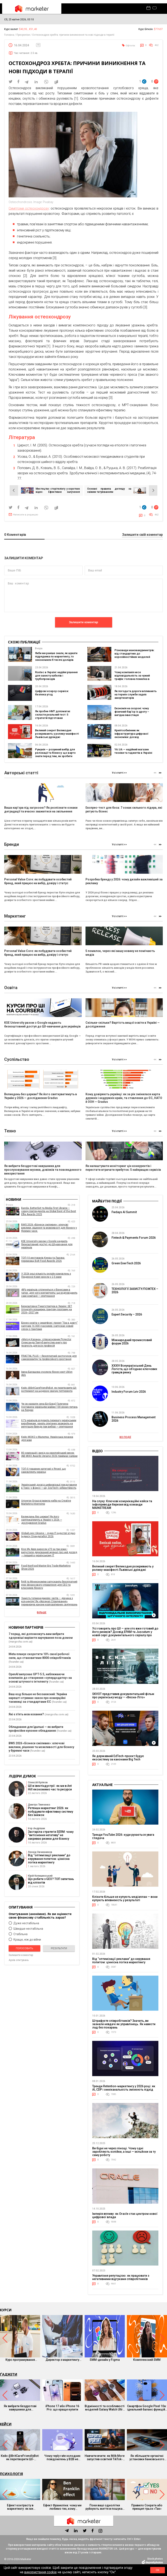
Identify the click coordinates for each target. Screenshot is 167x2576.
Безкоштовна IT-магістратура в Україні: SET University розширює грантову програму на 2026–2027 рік (46, 1308)
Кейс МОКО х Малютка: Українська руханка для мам (47, 1438)
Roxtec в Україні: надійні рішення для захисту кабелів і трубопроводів (56, 674)
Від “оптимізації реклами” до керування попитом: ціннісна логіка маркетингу (121, 1959)
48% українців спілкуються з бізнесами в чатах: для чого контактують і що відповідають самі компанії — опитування (49, 1292)
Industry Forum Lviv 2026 (129, 1390)
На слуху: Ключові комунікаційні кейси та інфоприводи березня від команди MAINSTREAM (122, 1503)
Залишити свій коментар (142, 534)
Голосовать (24, 1947)
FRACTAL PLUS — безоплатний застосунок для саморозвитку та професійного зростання (49, 1357)
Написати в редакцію (25, 514)
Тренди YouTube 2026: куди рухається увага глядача (123, 1835)
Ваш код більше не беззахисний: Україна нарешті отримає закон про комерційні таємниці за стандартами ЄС (38, 1697)
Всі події (125, 1436)
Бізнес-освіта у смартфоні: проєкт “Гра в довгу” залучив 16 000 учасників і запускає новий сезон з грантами (49, 1325)
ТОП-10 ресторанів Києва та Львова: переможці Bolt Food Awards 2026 (43, 1258)
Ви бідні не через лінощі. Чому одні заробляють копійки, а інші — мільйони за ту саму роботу (124, 2151)
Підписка (161, 9)
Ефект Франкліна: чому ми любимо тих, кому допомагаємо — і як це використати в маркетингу (62, 2506)
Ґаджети (8, 2373)
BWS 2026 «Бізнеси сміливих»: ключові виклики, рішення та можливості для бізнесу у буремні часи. (49, 1227)
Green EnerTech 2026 (126, 1262)
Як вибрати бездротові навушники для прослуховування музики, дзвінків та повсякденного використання (20, 2406)
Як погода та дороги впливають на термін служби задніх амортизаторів (135, 694)
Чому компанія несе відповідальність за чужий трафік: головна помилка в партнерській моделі (132, 676)
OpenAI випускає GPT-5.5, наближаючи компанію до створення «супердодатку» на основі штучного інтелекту (40, 1676)
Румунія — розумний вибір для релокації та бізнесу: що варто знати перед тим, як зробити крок (55, 753)
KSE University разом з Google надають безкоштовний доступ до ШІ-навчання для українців (46, 1243)
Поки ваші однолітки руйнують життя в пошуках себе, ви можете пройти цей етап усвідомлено (105, 2506)
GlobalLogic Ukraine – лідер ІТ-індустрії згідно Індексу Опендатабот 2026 (48, 1534)
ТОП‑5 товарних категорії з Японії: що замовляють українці (43, 1470)
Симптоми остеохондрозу (29, 208)
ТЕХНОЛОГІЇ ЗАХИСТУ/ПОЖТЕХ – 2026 (135, 1289)
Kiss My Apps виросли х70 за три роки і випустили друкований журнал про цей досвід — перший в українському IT (49, 1551)
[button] (160, 771)
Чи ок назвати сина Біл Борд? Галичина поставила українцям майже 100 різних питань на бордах (49, 1406)
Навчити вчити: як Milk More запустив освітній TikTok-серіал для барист (105, 2456)
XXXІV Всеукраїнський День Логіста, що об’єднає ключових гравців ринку (134, 1368)
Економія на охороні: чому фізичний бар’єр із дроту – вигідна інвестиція (131, 711)
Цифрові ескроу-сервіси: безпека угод (52, 692)
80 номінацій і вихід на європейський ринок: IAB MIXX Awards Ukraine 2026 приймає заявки (49, 1454)
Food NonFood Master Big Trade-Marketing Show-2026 (46, 1566)
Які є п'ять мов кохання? (26, 1713)
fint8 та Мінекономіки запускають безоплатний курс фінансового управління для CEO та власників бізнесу (49, 1584)
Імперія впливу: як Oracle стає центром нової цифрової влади (125, 2214)
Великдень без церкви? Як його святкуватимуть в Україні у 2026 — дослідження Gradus (41, 1519)
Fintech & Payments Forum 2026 (134, 1236)
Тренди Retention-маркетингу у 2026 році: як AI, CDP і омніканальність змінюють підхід (123, 2087)
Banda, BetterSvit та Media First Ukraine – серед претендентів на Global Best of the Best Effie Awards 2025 (48, 1210)
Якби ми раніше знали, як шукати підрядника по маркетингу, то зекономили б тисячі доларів (56, 656)
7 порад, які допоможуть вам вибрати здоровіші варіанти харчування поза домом (41, 1635)
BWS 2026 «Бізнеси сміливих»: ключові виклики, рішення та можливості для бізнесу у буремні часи (41, 1745)
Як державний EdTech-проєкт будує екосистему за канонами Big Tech (118, 1756)
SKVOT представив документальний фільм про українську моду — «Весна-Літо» (123, 1694)
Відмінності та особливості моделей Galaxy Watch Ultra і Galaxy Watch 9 (105, 2406)
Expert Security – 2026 (127, 1313)
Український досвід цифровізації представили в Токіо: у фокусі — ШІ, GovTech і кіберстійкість (49, 1485)
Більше (41, 1611)
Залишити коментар (83, 621)
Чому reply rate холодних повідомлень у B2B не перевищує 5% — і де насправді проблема (62, 2456)
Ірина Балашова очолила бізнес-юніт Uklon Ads (46, 1373)
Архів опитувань (19, 1959)
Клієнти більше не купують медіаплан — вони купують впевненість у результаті (125, 1897)
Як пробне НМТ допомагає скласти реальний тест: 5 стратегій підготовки (52, 714)
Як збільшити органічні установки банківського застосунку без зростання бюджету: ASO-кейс (147, 2456)
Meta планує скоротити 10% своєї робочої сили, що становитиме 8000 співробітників (40, 1654)
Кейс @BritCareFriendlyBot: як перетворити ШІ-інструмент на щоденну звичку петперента (49, 1389)
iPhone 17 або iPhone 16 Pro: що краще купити (62, 2406)
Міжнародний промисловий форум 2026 (132, 1341)
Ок (157, 2570)
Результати (59, 1947)
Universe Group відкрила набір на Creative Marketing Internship (46, 1501)
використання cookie (40, 2572)
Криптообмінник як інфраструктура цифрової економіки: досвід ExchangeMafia (131, 734)
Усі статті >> (119, 771)
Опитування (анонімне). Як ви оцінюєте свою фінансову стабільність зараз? (40, 1914)
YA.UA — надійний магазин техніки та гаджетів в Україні (133, 750)
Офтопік (127, 45)
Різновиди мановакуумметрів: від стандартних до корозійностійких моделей (134, 653)
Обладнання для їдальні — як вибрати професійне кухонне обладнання (36, 1727)
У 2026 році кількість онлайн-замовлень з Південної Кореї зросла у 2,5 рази (46, 1274)
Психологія (11, 2472)
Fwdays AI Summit (124, 1211)
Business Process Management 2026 (133, 1418)
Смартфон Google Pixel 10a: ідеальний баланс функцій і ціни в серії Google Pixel (147, 2406)
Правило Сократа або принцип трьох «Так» (146, 2506)
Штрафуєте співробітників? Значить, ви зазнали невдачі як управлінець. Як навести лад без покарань (123, 2023)
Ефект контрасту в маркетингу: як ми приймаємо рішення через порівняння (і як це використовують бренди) (20, 2506)
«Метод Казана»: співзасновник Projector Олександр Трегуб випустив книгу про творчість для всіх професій (46, 1341)
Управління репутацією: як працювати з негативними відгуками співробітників (120, 2276)
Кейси (6, 2423)
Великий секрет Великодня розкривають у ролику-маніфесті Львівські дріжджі (57, 733)
